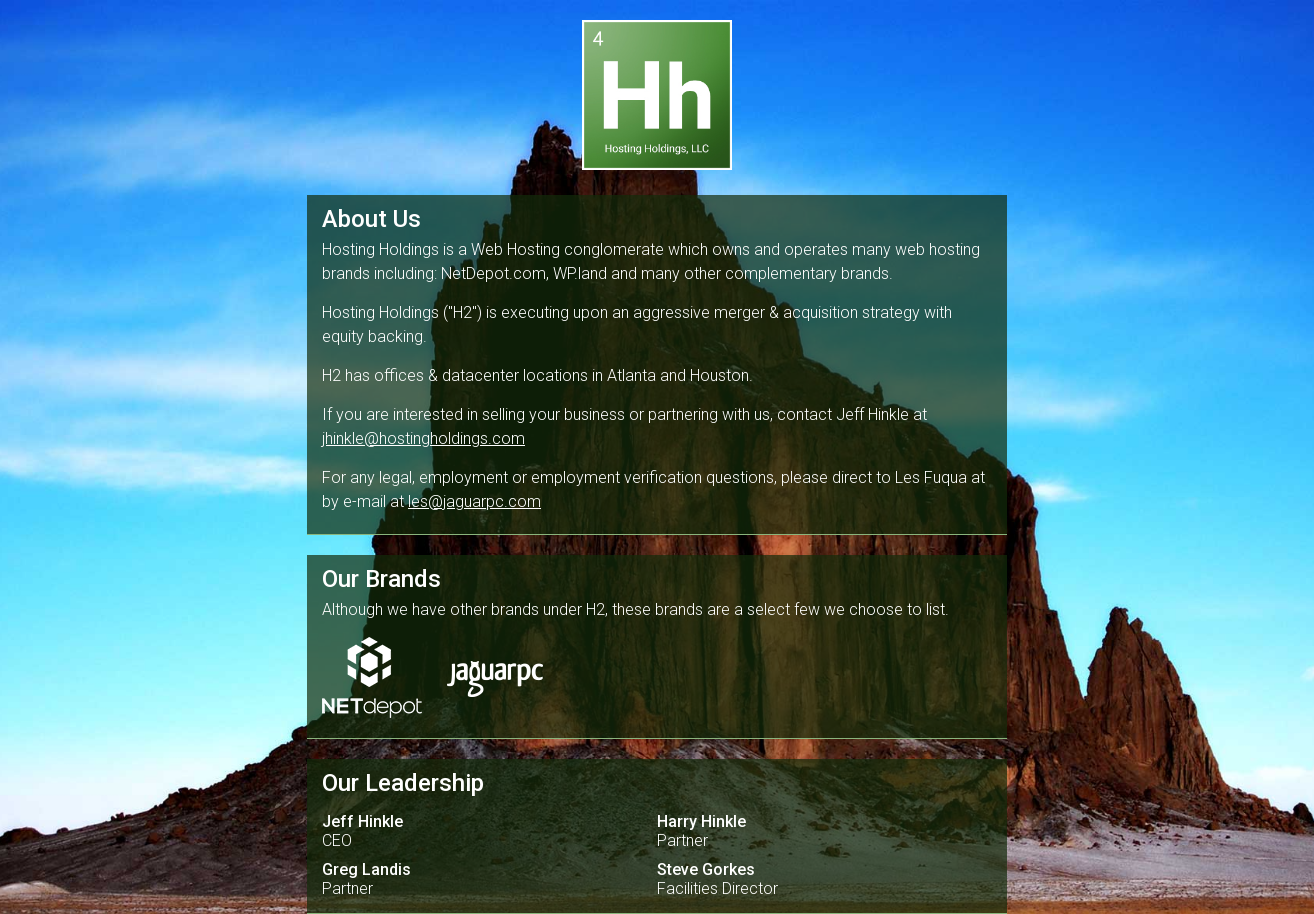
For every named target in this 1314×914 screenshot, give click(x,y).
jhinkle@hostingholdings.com (423, 438)
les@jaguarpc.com (474, 501)
